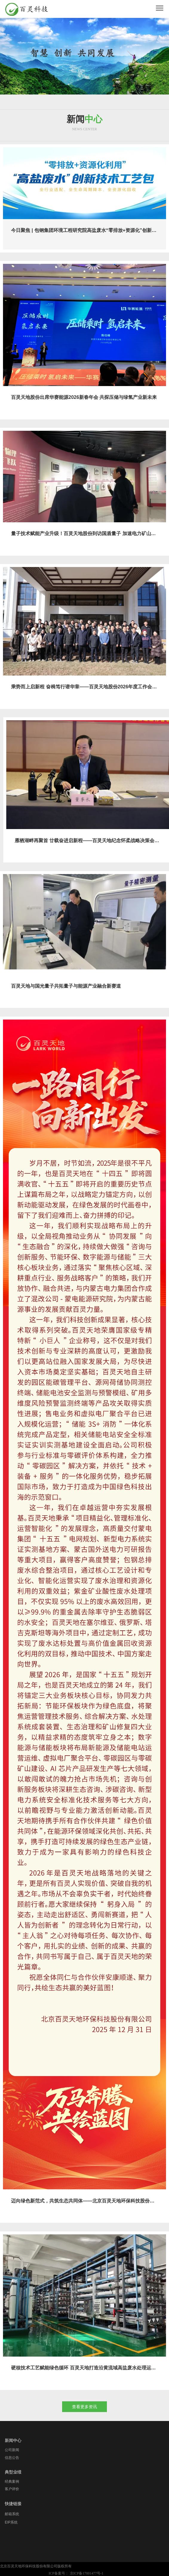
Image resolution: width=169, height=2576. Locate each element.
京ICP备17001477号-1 (87, 2573)
